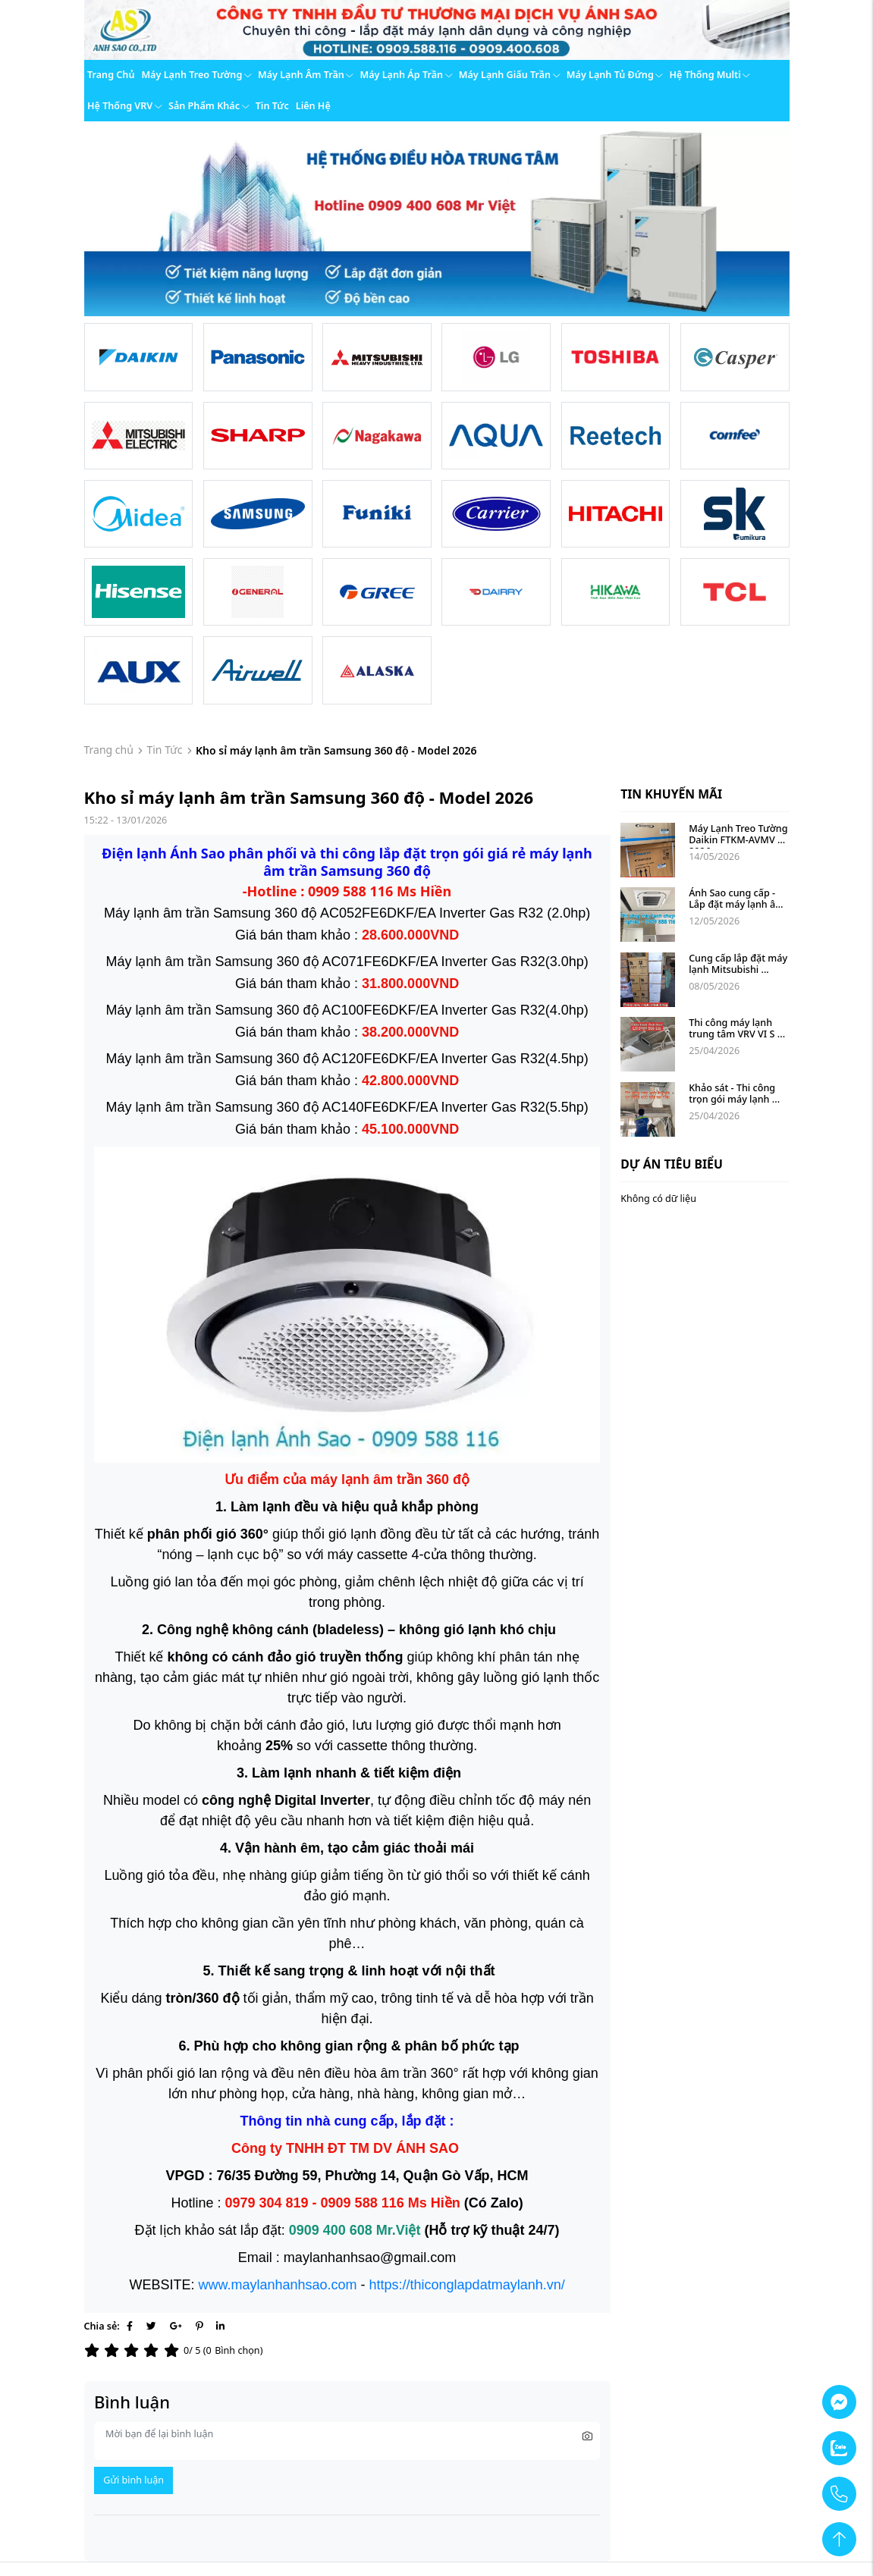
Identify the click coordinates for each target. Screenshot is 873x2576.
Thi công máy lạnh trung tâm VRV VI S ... (737, 1028)
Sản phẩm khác (208, 105)
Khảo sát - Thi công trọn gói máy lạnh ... (734, 1093)
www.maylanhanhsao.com (277, 2284)
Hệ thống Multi (709, 74)
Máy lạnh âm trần (305, 74)
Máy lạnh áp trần (405, 74)
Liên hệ (313, 105)
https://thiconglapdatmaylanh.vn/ (467, 2284)
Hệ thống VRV (124, 105)
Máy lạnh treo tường (196, 74)
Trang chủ (110, 74)
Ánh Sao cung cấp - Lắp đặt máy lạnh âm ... (738, 904)
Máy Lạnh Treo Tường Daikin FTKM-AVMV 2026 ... (739, 840)
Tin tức (272, 105)
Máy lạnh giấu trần (509, 74)
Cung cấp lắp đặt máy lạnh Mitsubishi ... (739, 964)
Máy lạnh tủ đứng (615, 74)
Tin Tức (164, 749)
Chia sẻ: (102, 2326)
